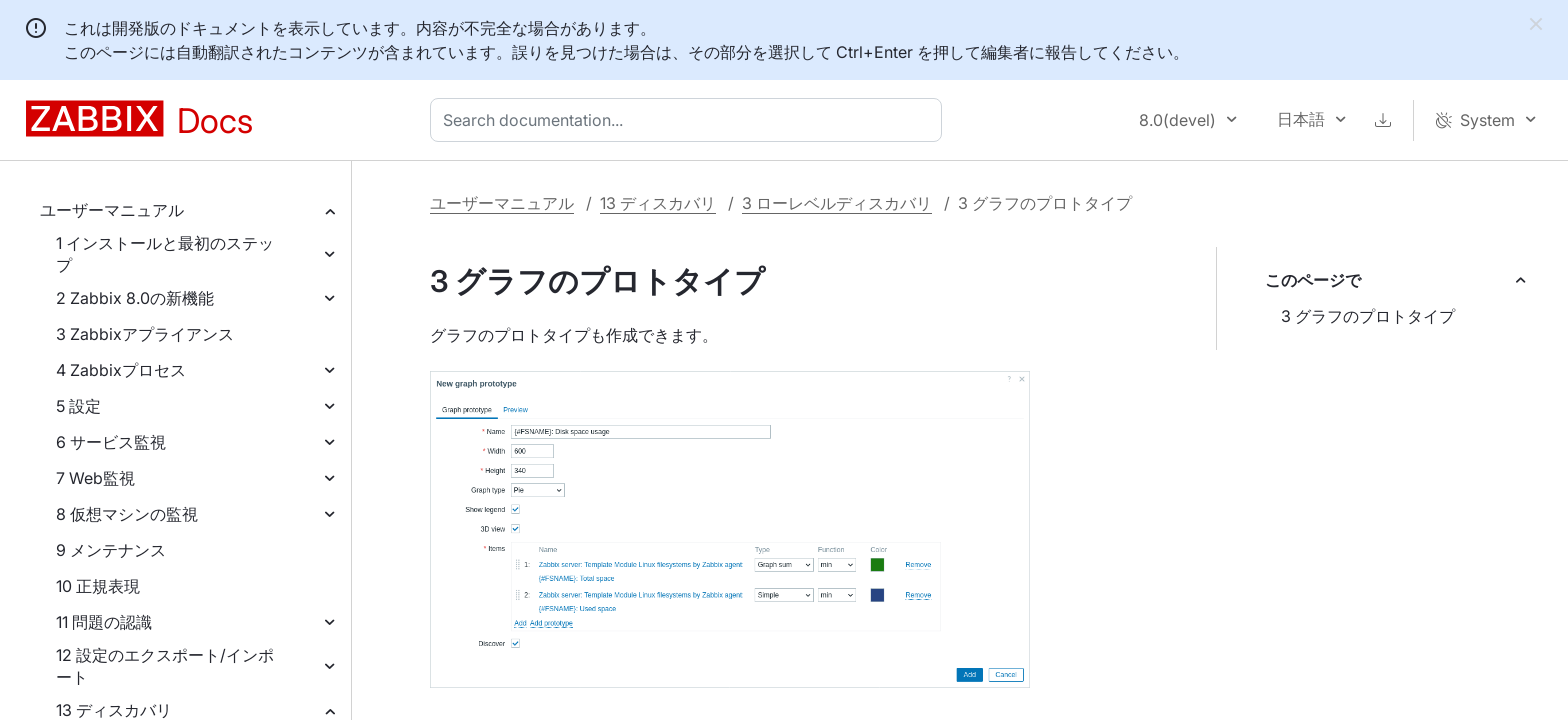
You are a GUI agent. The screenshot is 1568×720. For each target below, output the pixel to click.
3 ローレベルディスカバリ (837, 203)
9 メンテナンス (111, 550)
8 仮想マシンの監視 (127, 514)
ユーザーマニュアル (112, 210)
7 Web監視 (95, 478)
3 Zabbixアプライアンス (145, 334)
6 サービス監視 (111, 442)
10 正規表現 (98, 586)
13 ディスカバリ (658, 203)
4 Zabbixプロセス (121, 370)
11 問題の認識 (104, 622)
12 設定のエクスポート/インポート (165, 666)
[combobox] (690, 120)
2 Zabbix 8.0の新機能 (135, 298)
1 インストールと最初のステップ (165, 254)
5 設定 (78, 406)
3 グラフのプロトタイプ (1368, 316)
